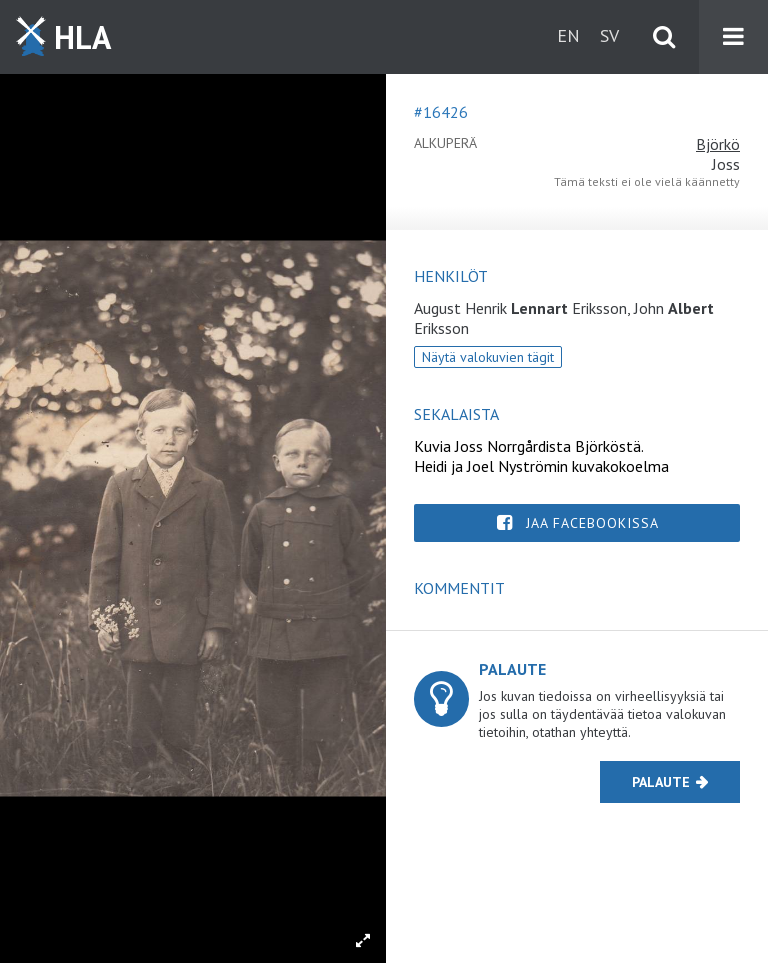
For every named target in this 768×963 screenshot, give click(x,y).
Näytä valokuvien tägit (488, 357)
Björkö (718, 144)
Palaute (661, 782)
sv (609, 35)
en (568, 35)
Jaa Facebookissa (592, 523)
